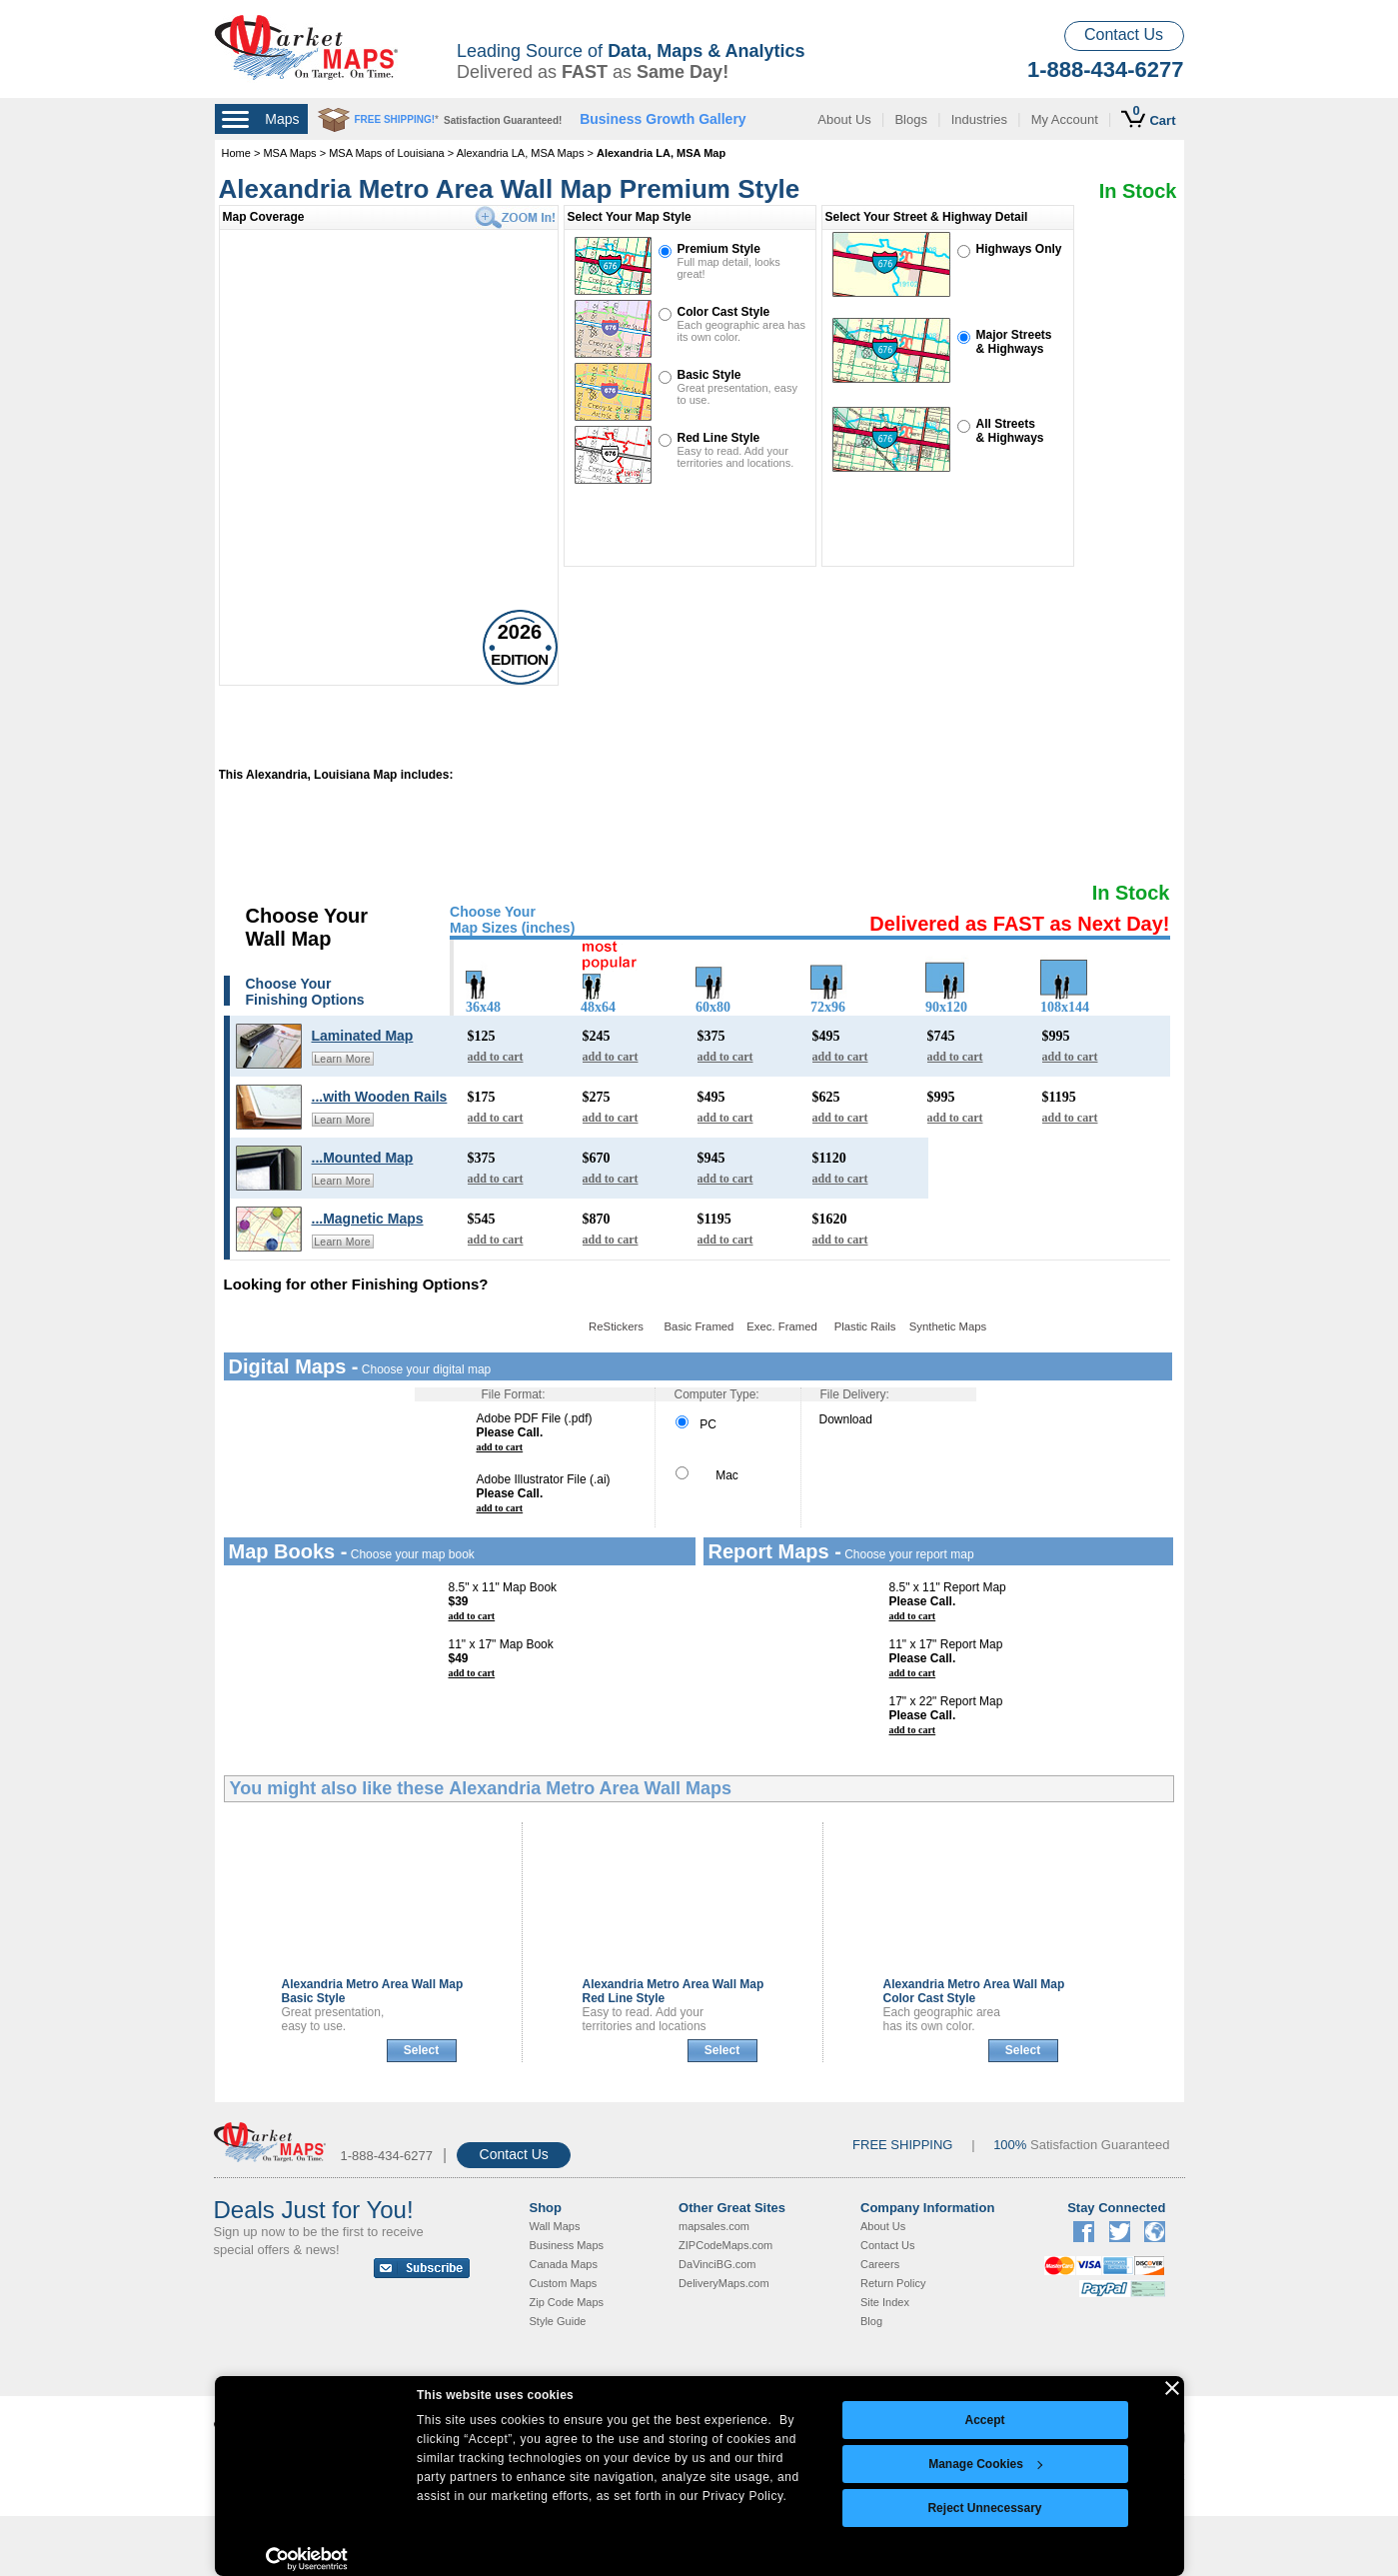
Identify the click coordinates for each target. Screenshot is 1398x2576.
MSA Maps (289, 153)
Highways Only (1019, 249)
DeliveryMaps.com (723, 2283)
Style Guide (558, 2321)
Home (236, 153)
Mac (707, 1475)
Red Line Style (719, 438)
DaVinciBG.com (717, 2264)
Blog (871, 2321)
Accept (984, 2420)
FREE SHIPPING (902, 2144)
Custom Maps (564, 2283)
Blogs (910, 119)
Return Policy (892, 2283)
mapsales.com (714, 2226)
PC (696, 1424)
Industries (979, 119)
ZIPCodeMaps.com (725, 2245)
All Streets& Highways (1010, 431)
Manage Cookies (985, 2464)
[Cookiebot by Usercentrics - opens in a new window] (307, 2559)
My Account (1064, 119)
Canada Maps (564, 2264)
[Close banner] (1172, 2388)
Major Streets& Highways (1014, 342)
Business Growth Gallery (663, 119)
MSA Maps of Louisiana (387, 153)
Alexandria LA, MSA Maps (521, 153)
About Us (843, 119)
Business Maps (567, 2245)
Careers (879, 2264)
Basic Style (709, 375)
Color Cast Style (724, 312)
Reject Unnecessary (984, 2508)
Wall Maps (555, 2226)
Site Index (884, 2302)
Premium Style (719, 249)
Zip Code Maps (567, 2302)
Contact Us (1123, 34)
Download (845, 1419)
